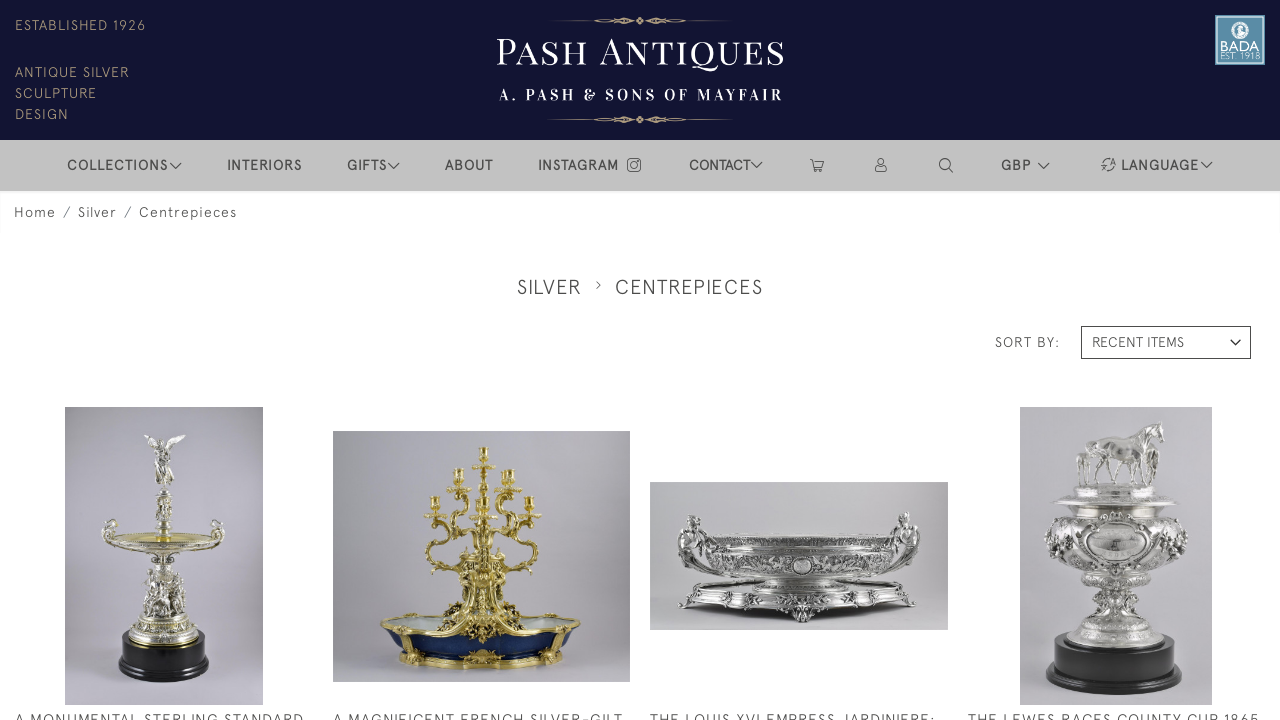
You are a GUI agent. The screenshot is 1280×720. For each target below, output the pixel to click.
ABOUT (469, 165)
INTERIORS (264, 165)
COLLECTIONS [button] (117, 165)
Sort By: (1027, 342)
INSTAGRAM (591, 165)
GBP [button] (1018, 165)
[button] (947, 165)
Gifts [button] (367, 165)
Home (35, 212)
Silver (97, 212)
